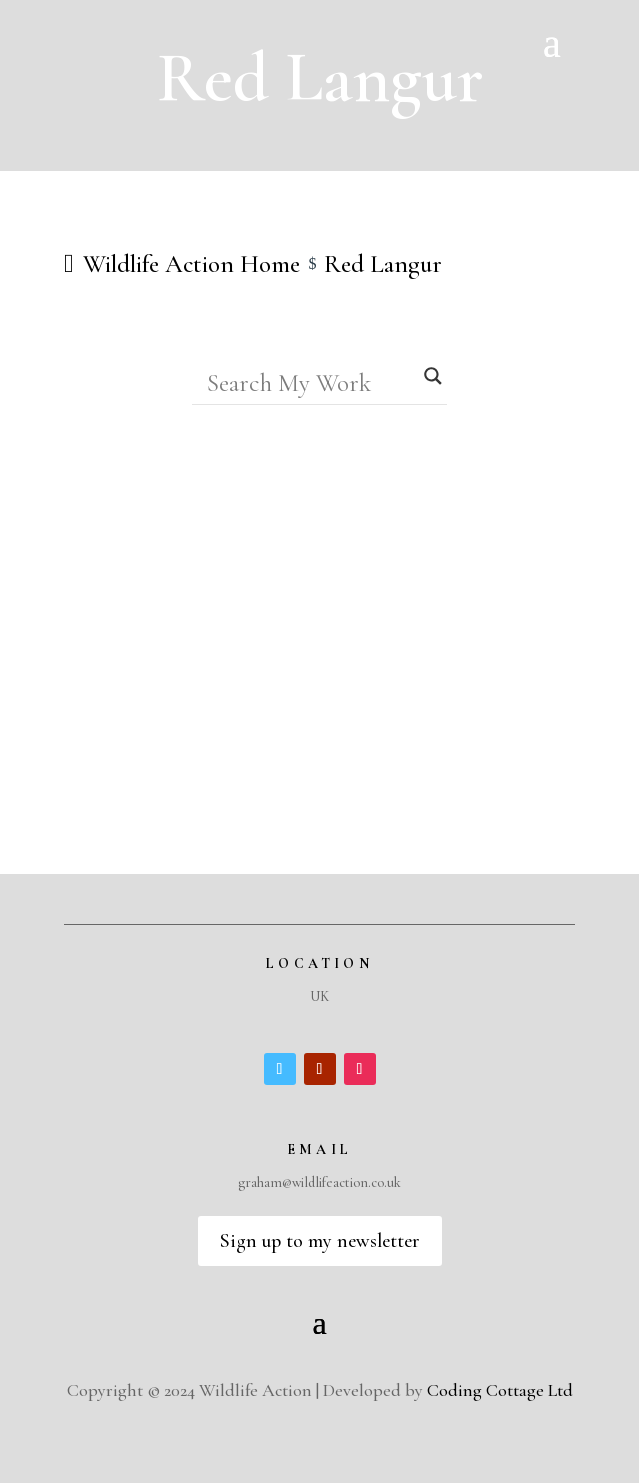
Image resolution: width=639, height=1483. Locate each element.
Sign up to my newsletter (320, 1241)
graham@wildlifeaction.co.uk (319, 1182)
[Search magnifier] (433, 376)
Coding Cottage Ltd (500, 1390)
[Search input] (311, 383)
